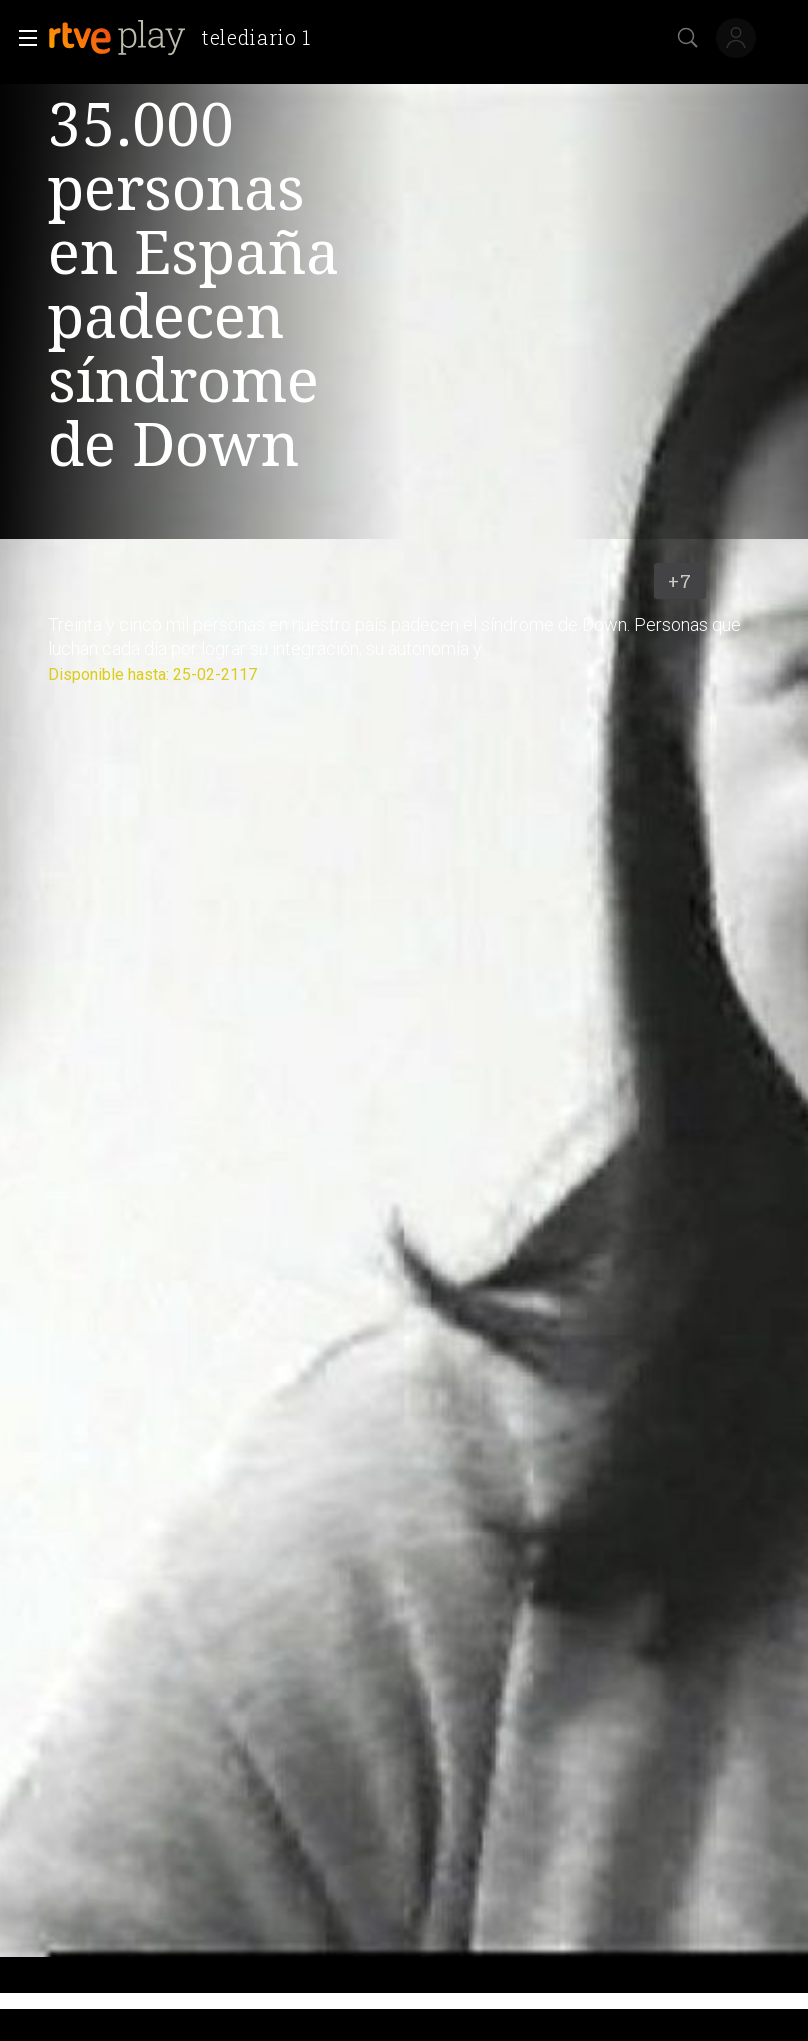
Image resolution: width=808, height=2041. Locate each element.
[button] (22, 38)
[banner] (187, 38)
